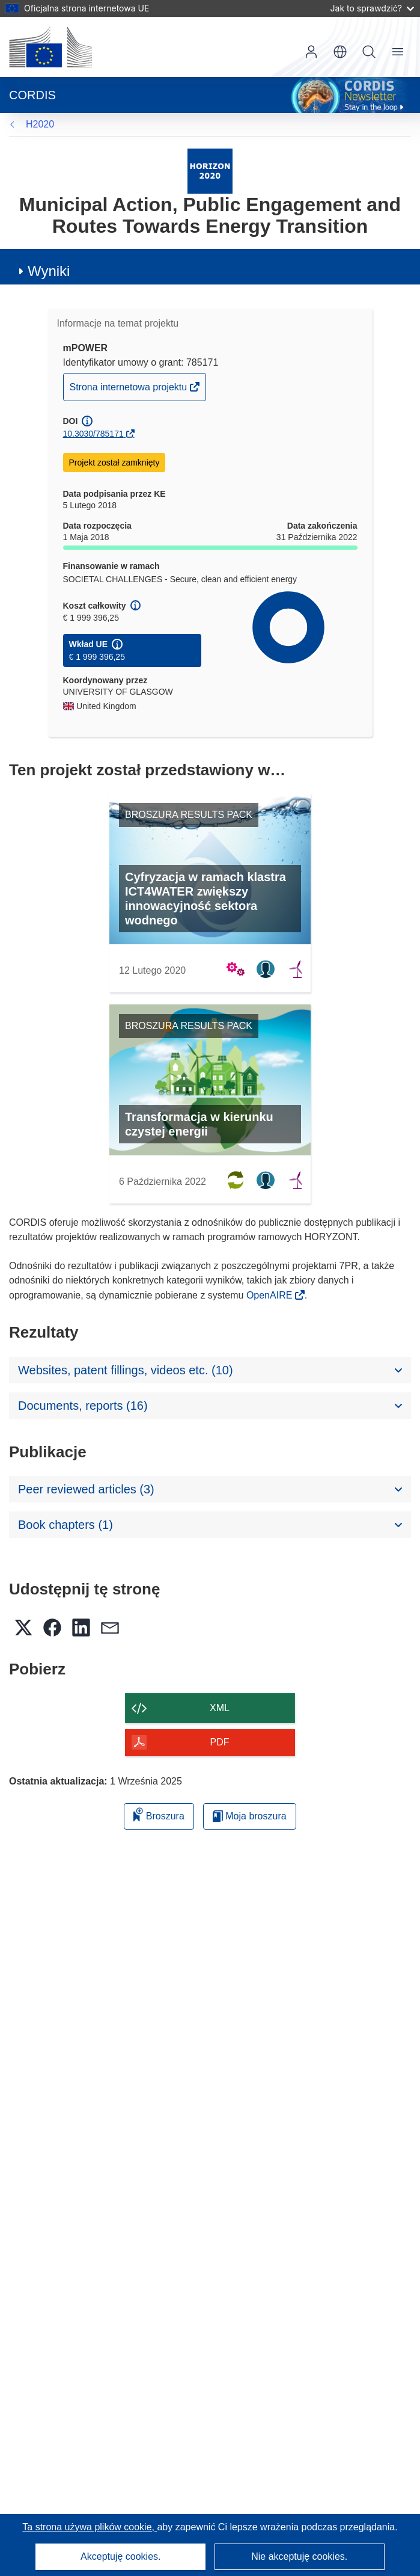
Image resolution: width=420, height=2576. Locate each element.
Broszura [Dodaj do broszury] (158, 1814)
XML (220, 1708)
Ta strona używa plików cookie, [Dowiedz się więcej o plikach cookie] (89, 2527)
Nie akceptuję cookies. (299, 2556)
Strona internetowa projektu (129, 390)
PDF (220, 1742)
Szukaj (369, 52)
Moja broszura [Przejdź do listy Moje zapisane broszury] (250, 1816)
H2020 (40, 124)
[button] (340, 51)
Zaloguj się (311, 52)
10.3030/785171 (93, 433)
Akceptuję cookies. (120, 2556)
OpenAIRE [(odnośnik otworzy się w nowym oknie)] (270, 1295)
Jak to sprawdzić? (372, 8)
